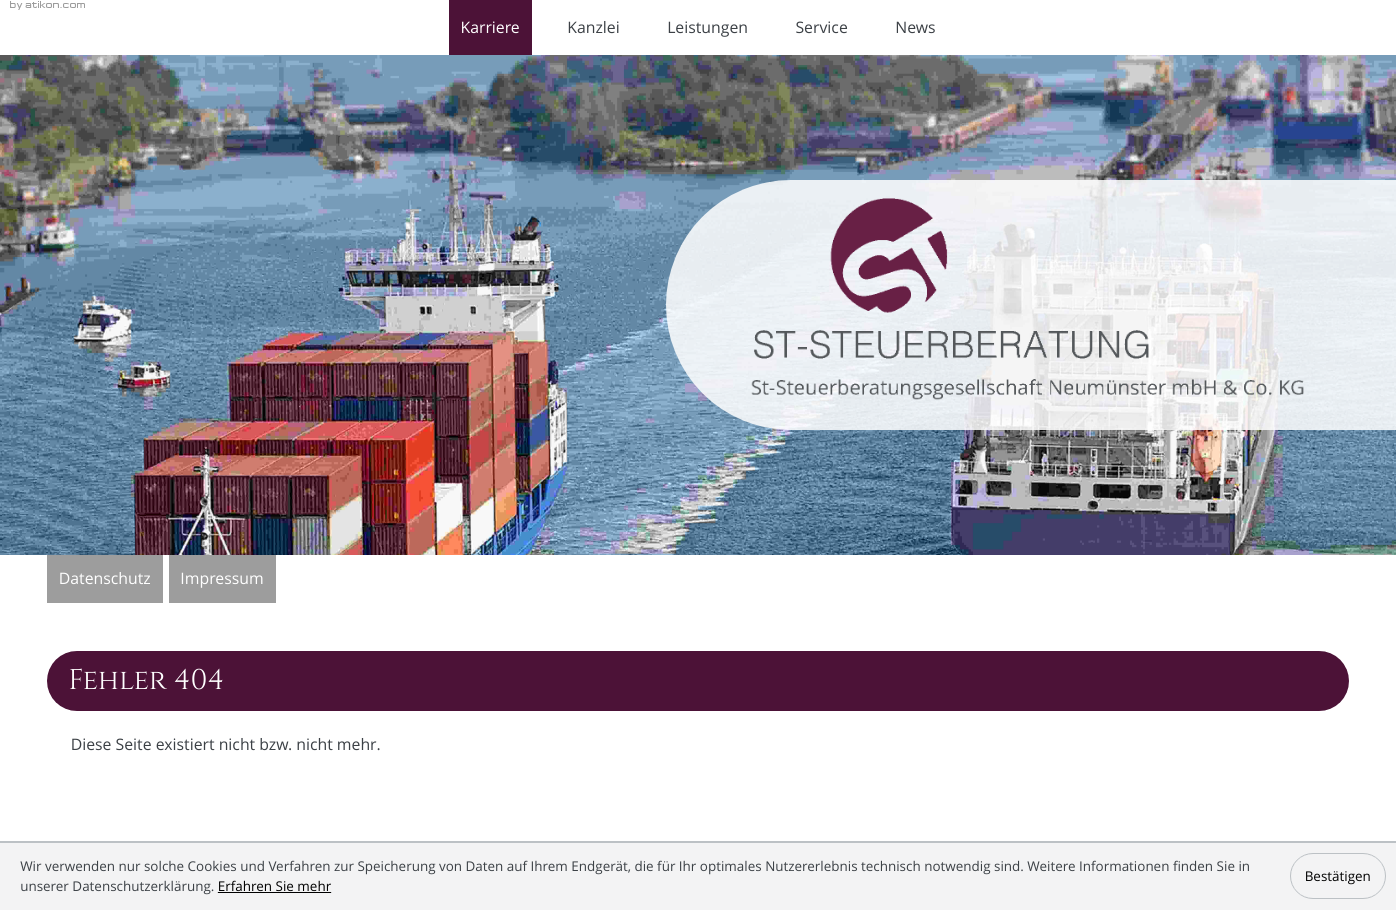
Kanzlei (593, 27)
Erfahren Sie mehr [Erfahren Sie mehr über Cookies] (274, 886)
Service (821, 27)
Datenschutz (105, 578)
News (915, 27)
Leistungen (707, 27)
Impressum (221, 578)
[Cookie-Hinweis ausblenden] (1338, 876)
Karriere (489, 27)
